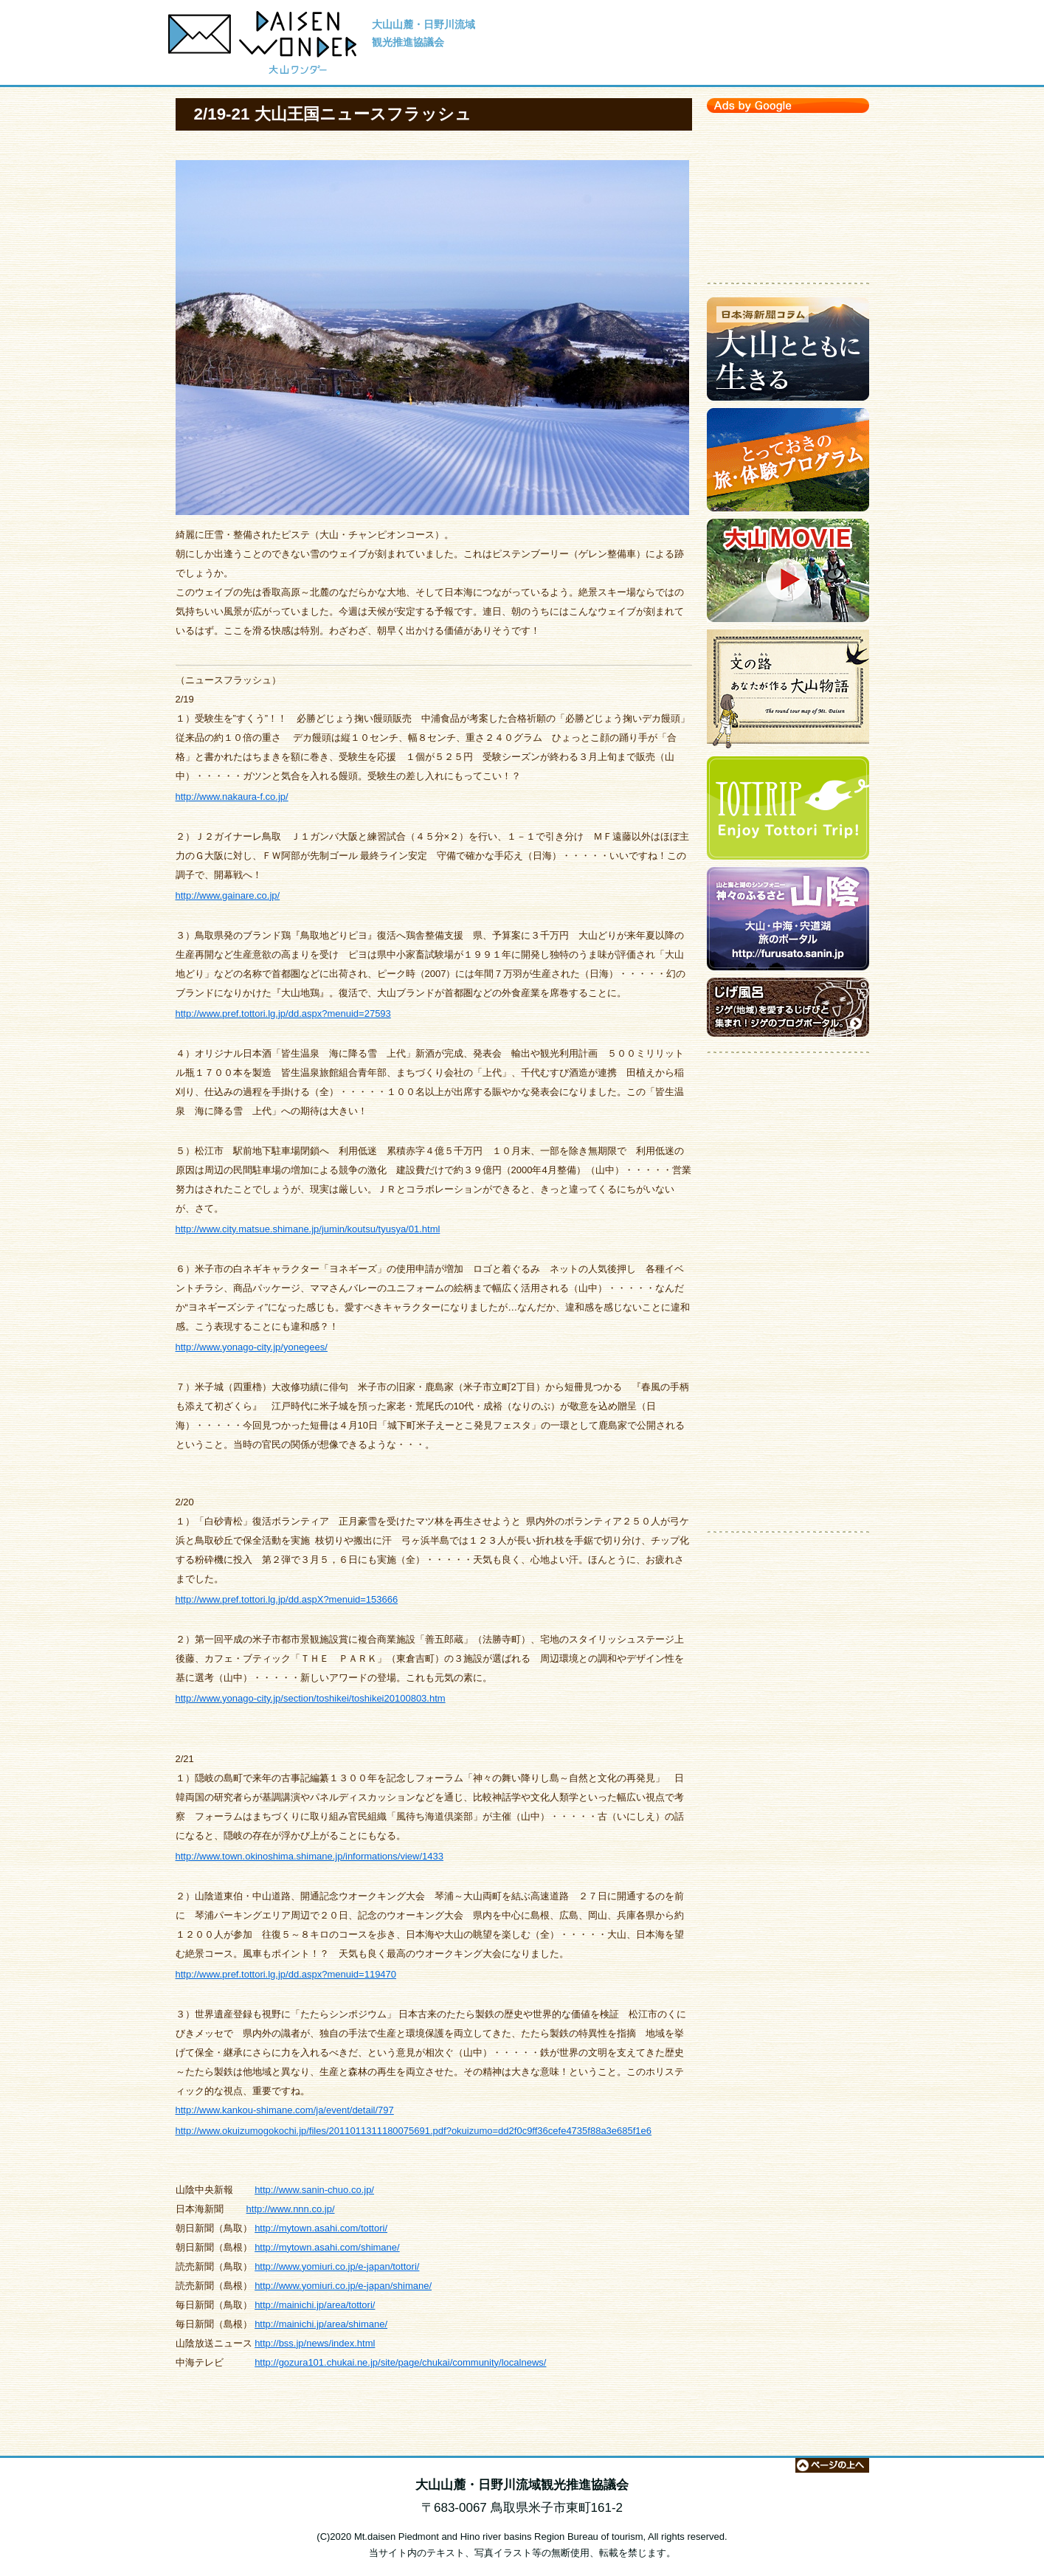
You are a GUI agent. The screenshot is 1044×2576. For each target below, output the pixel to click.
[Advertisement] (788, 194)
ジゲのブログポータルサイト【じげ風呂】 (788, 1011)
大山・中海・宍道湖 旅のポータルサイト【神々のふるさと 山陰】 (788, 922)
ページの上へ (832, 2465)
